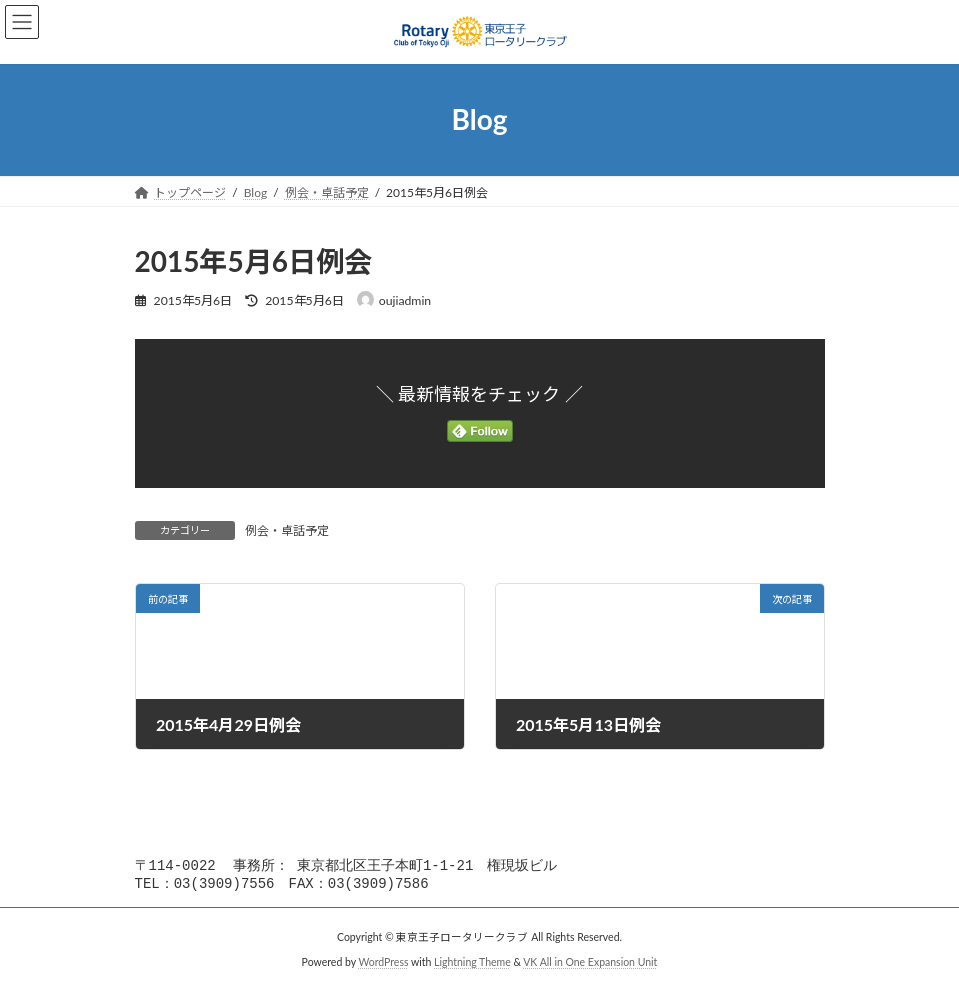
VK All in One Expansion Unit (590, 966)
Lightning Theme (472, 966)
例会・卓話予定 (287, 530)
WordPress (383, 966)
